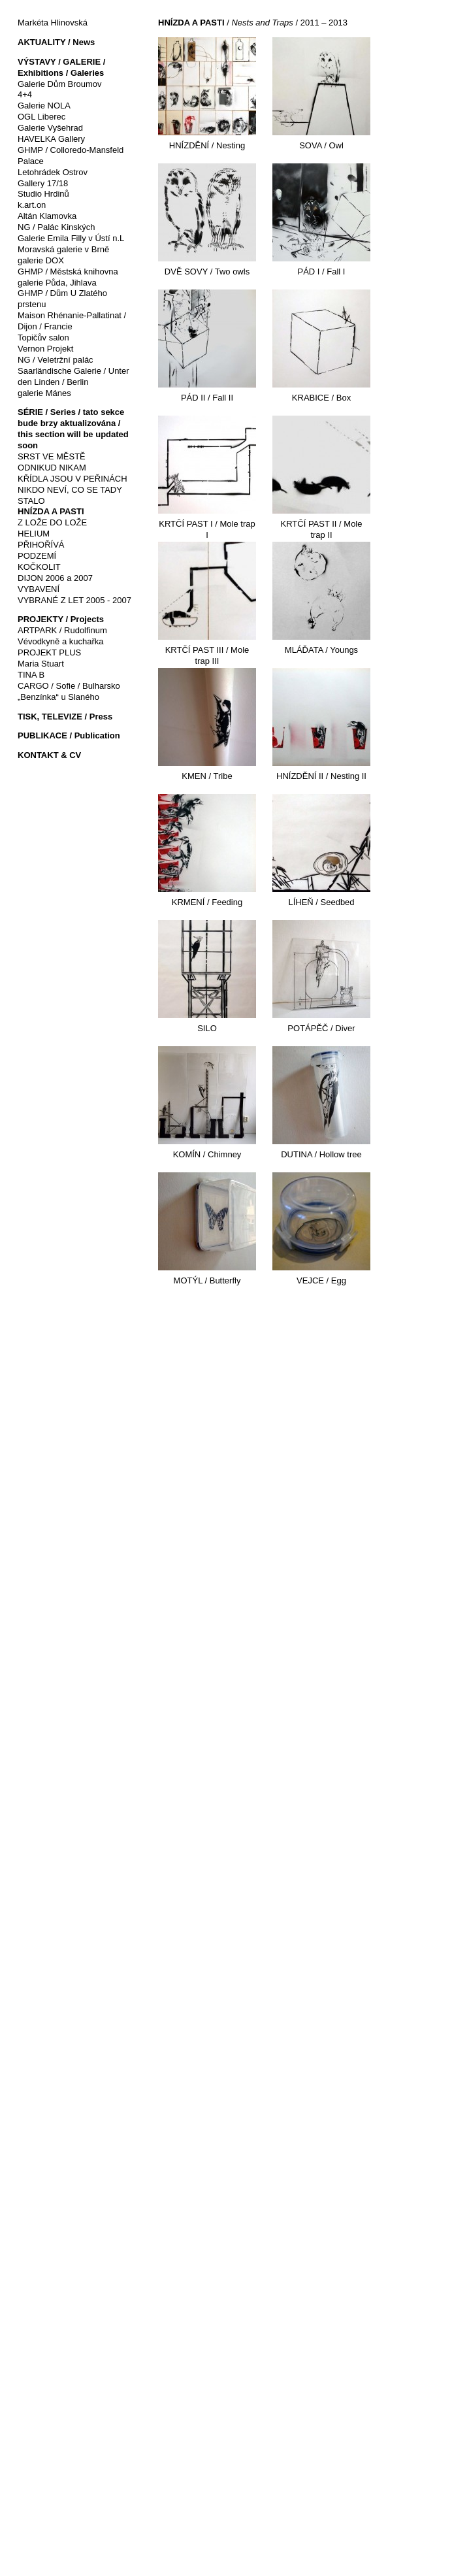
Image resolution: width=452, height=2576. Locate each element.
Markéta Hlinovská (53, 22)
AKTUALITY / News (56, 42)
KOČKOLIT (39, 567)
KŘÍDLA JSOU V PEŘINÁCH (72, 479)
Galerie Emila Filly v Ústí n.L (71, 238)
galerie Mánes (44, 393)
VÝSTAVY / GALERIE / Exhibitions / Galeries (61, 67)
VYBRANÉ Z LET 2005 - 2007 (74, 600)
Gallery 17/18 (43, 183)
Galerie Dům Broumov (60, 84)
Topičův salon (43, 337)
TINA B (31, 675)
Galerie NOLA (44, 105)
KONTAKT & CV (49, 755)
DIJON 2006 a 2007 (55, 578)
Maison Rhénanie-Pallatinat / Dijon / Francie (72, 320)
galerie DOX (41, 260)
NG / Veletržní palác (55, 360)
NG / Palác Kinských (56, 227)
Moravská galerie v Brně (63, 249)
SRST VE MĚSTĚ (52, 456)
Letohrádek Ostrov (53, 172)
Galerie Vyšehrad (50, 128)
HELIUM (34, 533)
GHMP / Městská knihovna (68, 271)
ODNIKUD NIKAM (52, 467)
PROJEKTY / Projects (61, 619)
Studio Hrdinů (43, 194)
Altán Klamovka (47, 216)
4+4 (25, 94)
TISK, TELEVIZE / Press (65, 716)
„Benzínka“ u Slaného (58, 697)
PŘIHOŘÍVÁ (41, 545)
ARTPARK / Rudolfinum (62, 630)
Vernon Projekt (45, 349)
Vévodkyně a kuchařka (61, 641)
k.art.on (32, 205)
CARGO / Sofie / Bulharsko (69, 686)
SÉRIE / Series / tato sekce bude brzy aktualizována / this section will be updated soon (73, 428)
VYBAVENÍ (38, 589)
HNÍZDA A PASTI (51, 511)
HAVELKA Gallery (51, 139)
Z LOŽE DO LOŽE (52, 522)
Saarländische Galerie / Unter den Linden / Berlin (73, 376)
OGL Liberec (41, 117)
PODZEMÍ (37, 556)
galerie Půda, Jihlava (57, 283)
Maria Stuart (41, 664)
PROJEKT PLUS (49, 652)
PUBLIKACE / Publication (69, 735)
